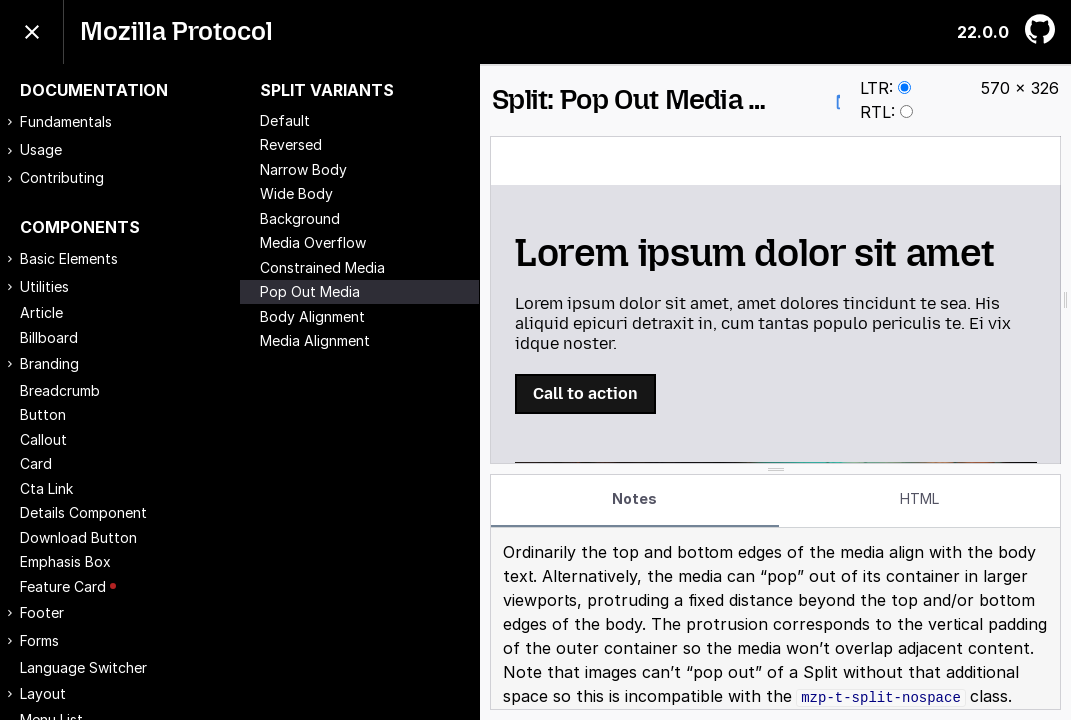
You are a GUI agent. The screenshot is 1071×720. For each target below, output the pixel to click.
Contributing (62, 177)
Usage (41, 149)
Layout (43, 693)
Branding (49, 363)
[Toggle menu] (32, 32)
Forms (39, 640)
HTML (919, 498)
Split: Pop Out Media (674, 99)
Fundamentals (66, 121)
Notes (634, 498)
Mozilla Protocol (176, 31)
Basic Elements (69, 258)
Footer (42, 612)
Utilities (44, 286)
